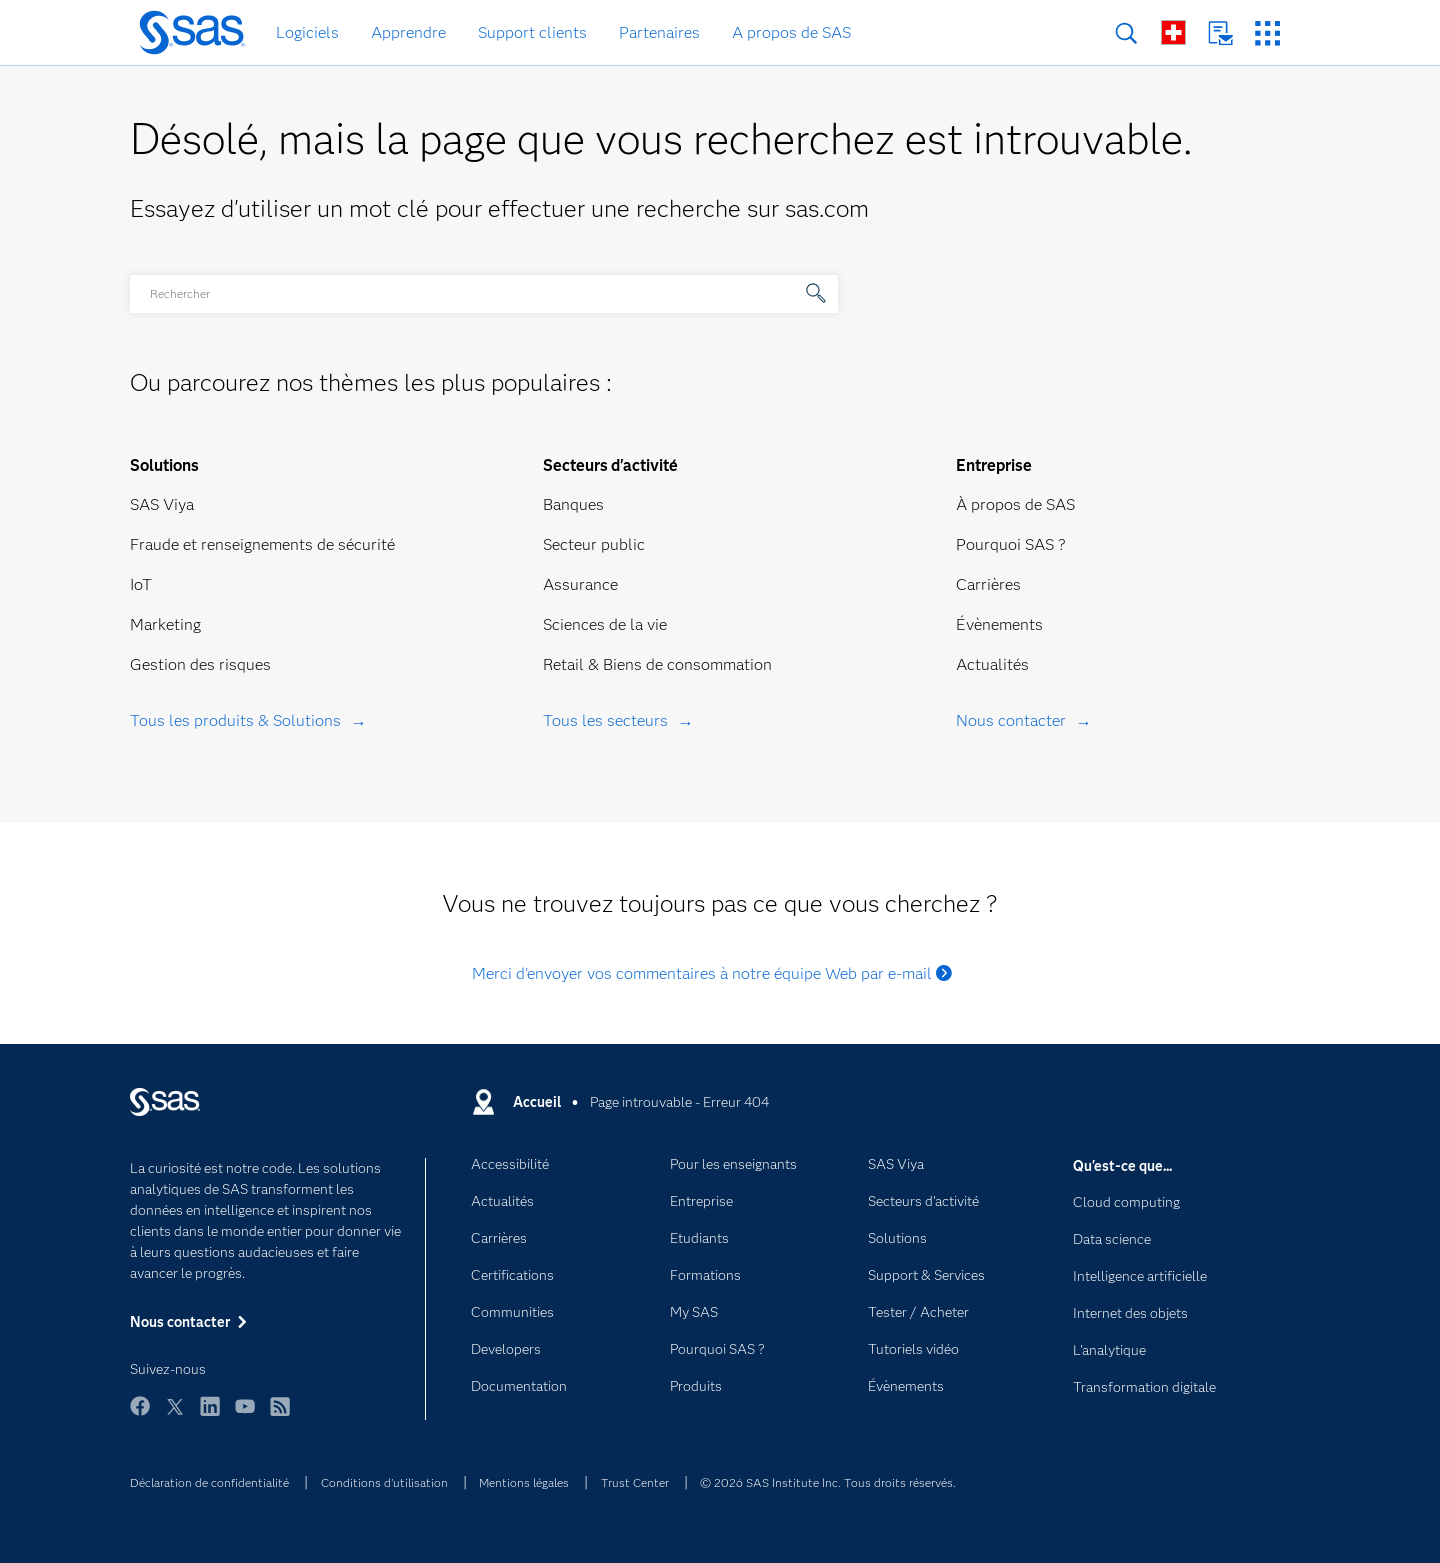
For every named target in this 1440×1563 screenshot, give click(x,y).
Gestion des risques (200, 664)
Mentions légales (524, 1482)
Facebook (140, 1415)
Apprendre (408, 32)
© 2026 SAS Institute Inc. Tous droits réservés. (828, 1482)
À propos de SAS (1015, 504)
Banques (573, 504)
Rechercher (1126, 33)
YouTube (245, 1415)
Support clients (532, 32)
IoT (141, 584)
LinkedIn (210, 1415)
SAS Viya (162, 504)
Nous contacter (1220, 33)
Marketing (165, 624)
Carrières (988, 584)
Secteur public (594, 544)
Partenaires (659, 32)
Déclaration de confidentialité (209, 1482)
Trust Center (635, 1482)
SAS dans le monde (1173, 32)
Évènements (999, 624)
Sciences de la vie (605, 624)
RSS (280, 1415)
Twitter (175, 1415)
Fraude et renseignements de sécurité (262, 544)
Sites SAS (1267, 33)
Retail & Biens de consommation (657, 664)
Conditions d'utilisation (384, 1482)
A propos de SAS (791, 32)
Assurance (580, 584)
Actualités (992, 664)
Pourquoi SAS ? (1011, 544)
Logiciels (307, 32)
